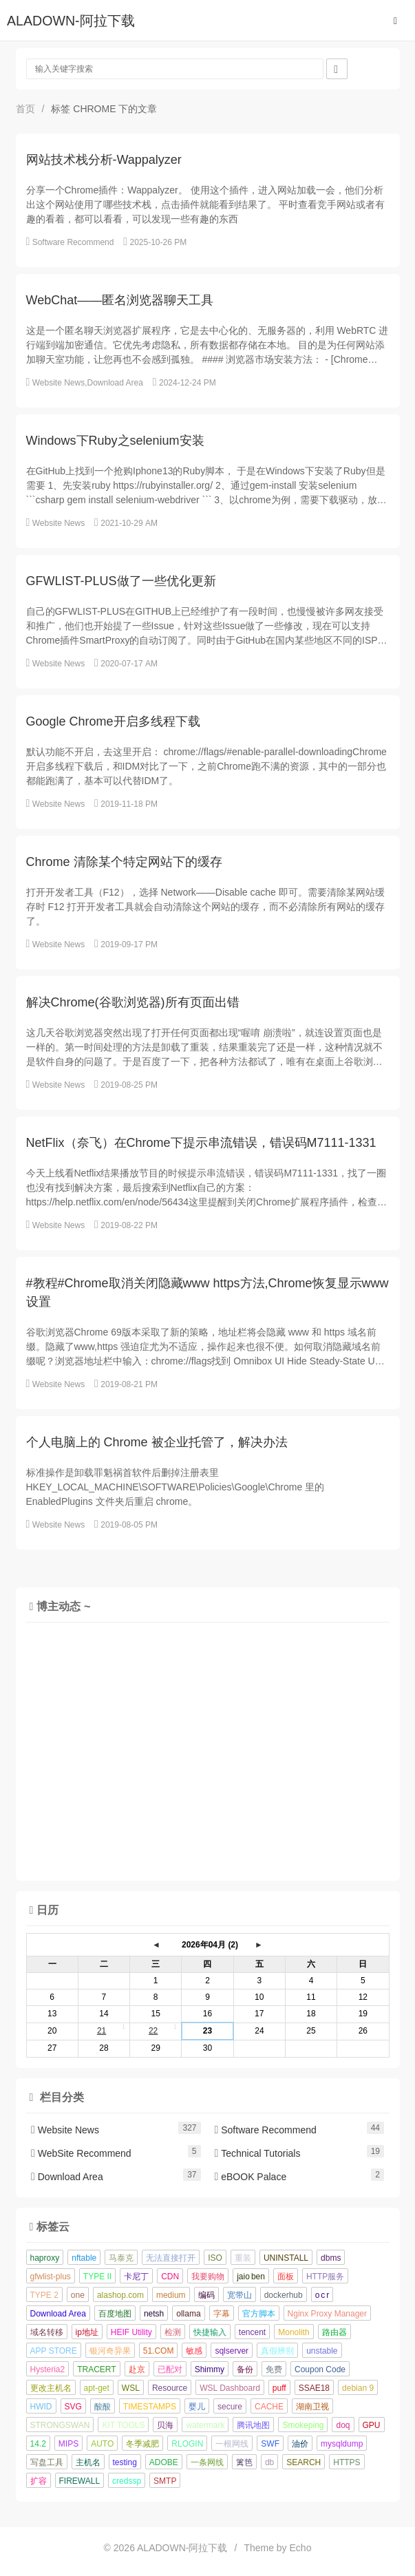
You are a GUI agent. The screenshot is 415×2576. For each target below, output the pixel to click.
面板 (285, 2276)
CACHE (269, 2406)
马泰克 (121, 2258)
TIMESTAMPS (149, 2406)
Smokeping (302, 2425)
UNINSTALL (286, 2258)
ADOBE (163, 2462)
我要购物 (207, 2276)
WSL (131, 2388)
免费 (274, 2369)
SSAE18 (314, 2388)
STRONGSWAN (60, 2425)
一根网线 (231, 2444)
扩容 (38, 2481)
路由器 (334, 2332)
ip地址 (87, 2332)
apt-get (96, 2388)
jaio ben (251, 2276)
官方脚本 (258, 2314)
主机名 (88, 2462)
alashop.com (120, 2295)
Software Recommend (73, 242)
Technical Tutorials (258, 2153)
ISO (215, 2258)
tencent (252, 2332)
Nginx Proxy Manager (327, 2314)
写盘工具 (46, 2462)
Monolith (293, 2332)
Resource (169, 2388)
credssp (126, 2481)
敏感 (194, 2351)
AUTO (102, 2444)
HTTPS (346, 2462)
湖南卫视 (312, 2406)
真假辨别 (277, 2351)
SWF (270, 2444)
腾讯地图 (253, 2425)
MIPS (68, 2444)
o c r (322, 2295)
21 (101, 2031)
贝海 (165, 2425)
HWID (41, 2406)
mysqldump (342, 2444)
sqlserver (231, 2351)
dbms (331, 2258)
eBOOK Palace (251, 2176)
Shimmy (209, 2369)
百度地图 (114, 2314)
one (78, 2295)
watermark (205, 2425)
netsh (154, 2314)
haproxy (45, 2258)
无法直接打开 (170, 2258)
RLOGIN (187, 2444)
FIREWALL (79, 2481)
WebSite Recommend (81, 2153)
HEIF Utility (131, 2332)
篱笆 (244, 2462)
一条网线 (207, 2462)
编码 (206, 2295)
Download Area (115, 383)
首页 (25, 108)
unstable (321, 2351)
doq (343, 2425)
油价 (300, 2444)
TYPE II (97, 2276)
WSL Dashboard (230, 2388)
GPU (372, 2425)
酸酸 (102, 2406)
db (269, 2462)
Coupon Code (320, 2369)
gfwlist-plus (50, 2276)
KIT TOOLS (123, 2425)
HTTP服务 (325, 2276)
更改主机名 (51, 2388)
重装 (243, 2258)
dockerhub (283, 2295)
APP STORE (53, 2351)
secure (229, 2406)
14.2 (38, 2444)
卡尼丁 (136, 2276)
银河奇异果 (110, 2351)
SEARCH (303, 2462)
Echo (301, 2547)
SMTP (164, 2481)
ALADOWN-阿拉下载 (71, 20)
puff (279, 2388)
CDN (170, 2276)
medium (171, 2295)
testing (125, 2462)
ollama (188, 2314)
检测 (172, 2332)
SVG (73, 2406)
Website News (58, 383)
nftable (84, 2258)
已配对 (170, 2369)
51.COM (158, 2351)
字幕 (221, 2314)
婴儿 (197, 2406)
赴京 (137, 2369)
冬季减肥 (142, 2444)
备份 (245, 2369)
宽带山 (239, 2295)
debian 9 (358, 2388)
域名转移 (46, 2332)
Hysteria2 (47, 2369)
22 (153, 2031)
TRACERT (96, 2369)
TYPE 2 (44, 2295)
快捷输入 (209, 2332)
